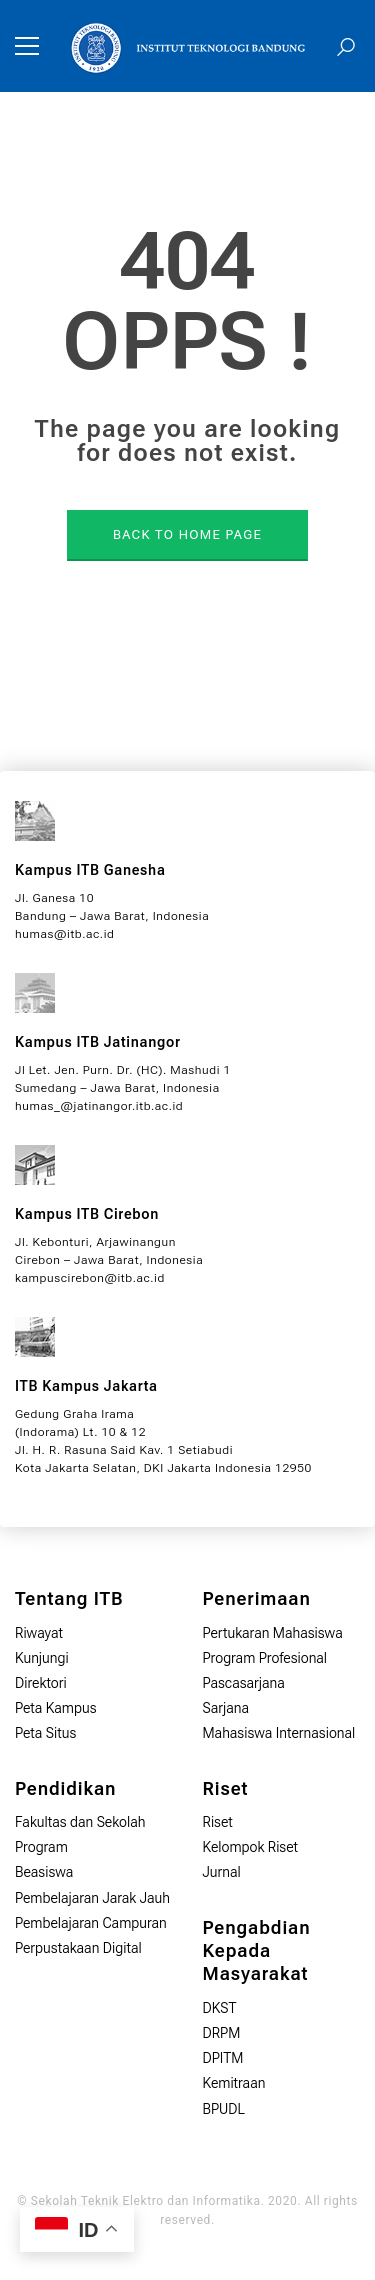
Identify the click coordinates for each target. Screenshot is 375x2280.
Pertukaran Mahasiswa (273, 1633)
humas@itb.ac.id (64, 934)
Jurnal (222, 1872)
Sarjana (226, 1708)
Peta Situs (45, 1733)
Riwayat (39, 1633)
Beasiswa (44, 1872)
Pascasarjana (244, 1683)
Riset (218, 1822)
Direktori (41, 1683)
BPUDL (224, 2109)
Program (41, 1847)
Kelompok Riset (251, 1847)
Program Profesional (265, 1658)
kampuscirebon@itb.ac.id (90, 1278)
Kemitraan (234, 2083)
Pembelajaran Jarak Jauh (92, 1898)
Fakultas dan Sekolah (80, 1822)
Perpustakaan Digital (78, 1948)
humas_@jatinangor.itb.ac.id (99, 1106)
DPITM (223, 2058)
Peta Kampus (56, 1708)
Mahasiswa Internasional (279, 1733)
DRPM (222, 2033)
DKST (220, 2008)
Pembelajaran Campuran (91, 1923)
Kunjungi (42, 1658)
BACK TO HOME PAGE (187, 534)
